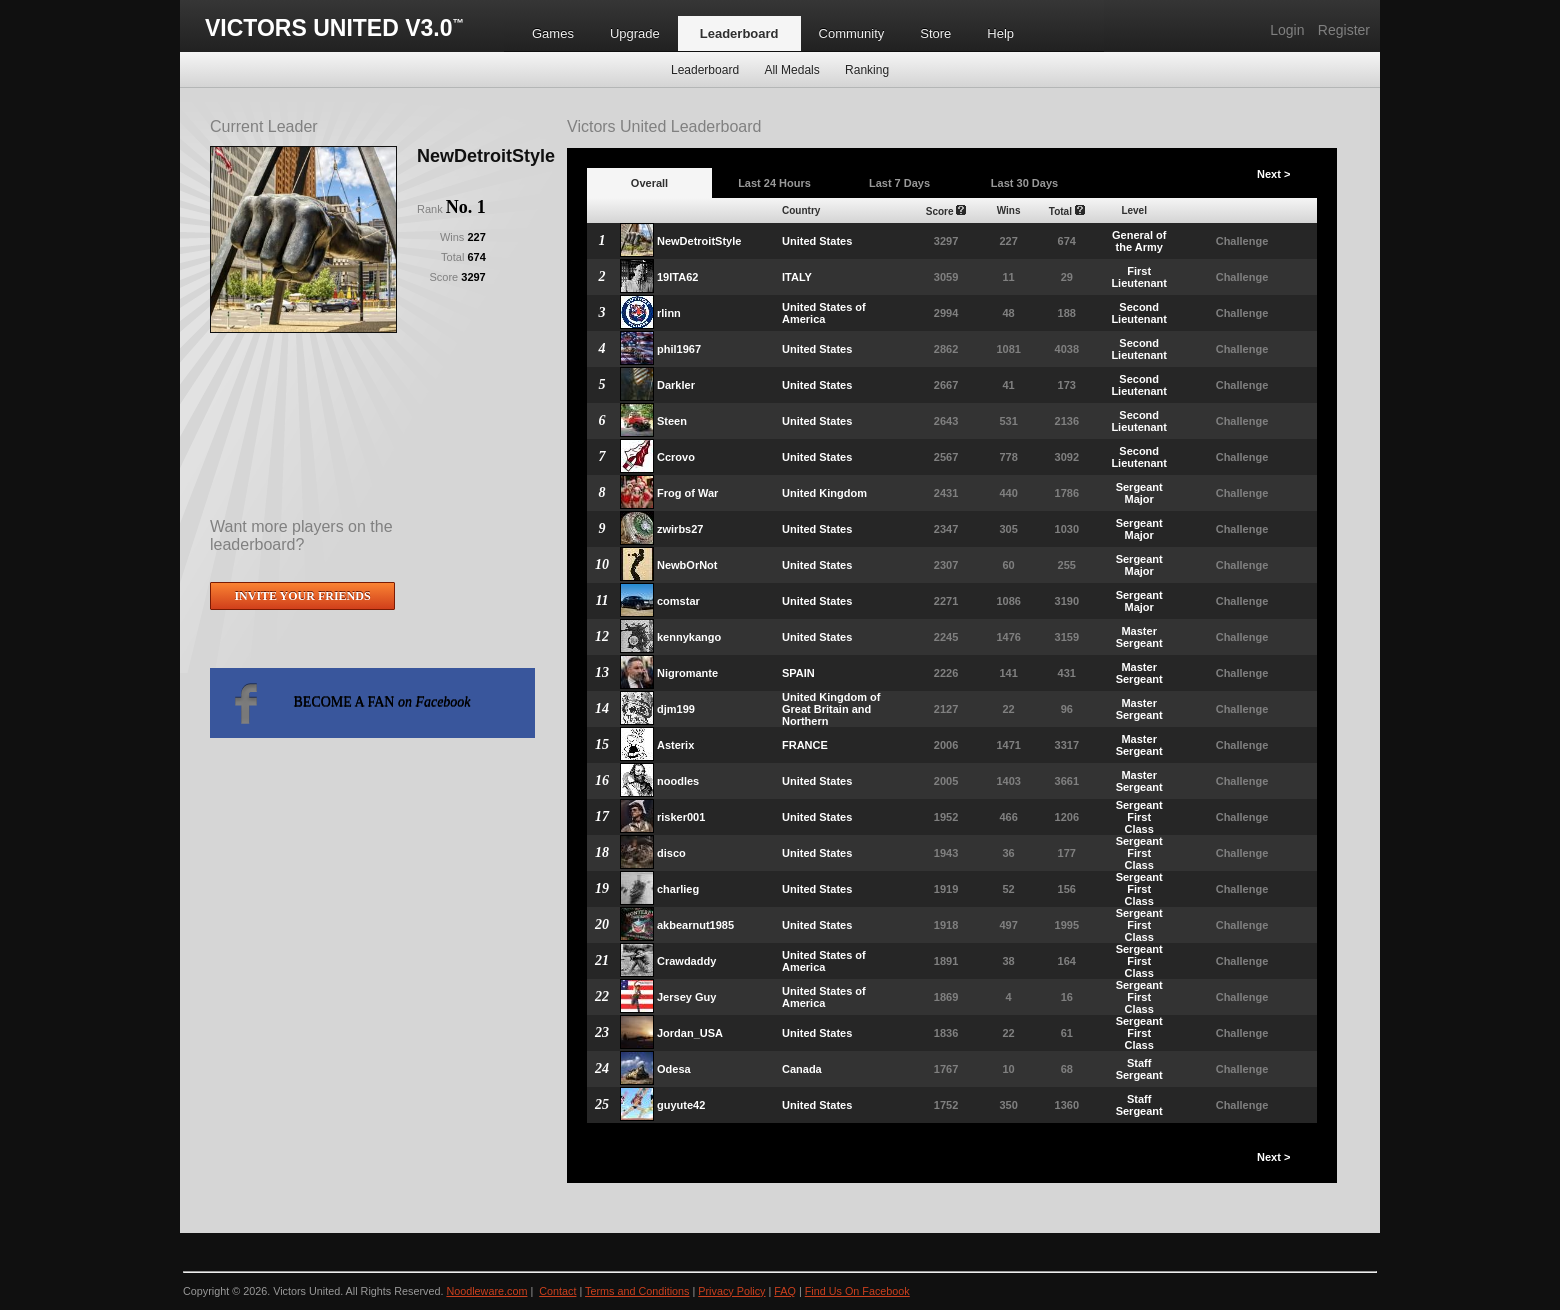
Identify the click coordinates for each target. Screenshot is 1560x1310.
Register (1344, 30)
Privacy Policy (731, 1291)
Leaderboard (739, 33)
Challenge (1242, 241)
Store (935, 33)
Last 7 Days (899, 183)
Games (553, 33)
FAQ (785, 1291)
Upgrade (635, 33)
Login (1287, 30)
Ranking (867, 70)
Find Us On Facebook (857, 1291)
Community (852, 33)
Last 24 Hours (774, 183)
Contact (557, 1291)
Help (1000, 33)
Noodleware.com (486, 1291)
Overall (649, 183)
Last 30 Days (1024, 183)
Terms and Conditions (637, 1291)
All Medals (791, 70)
